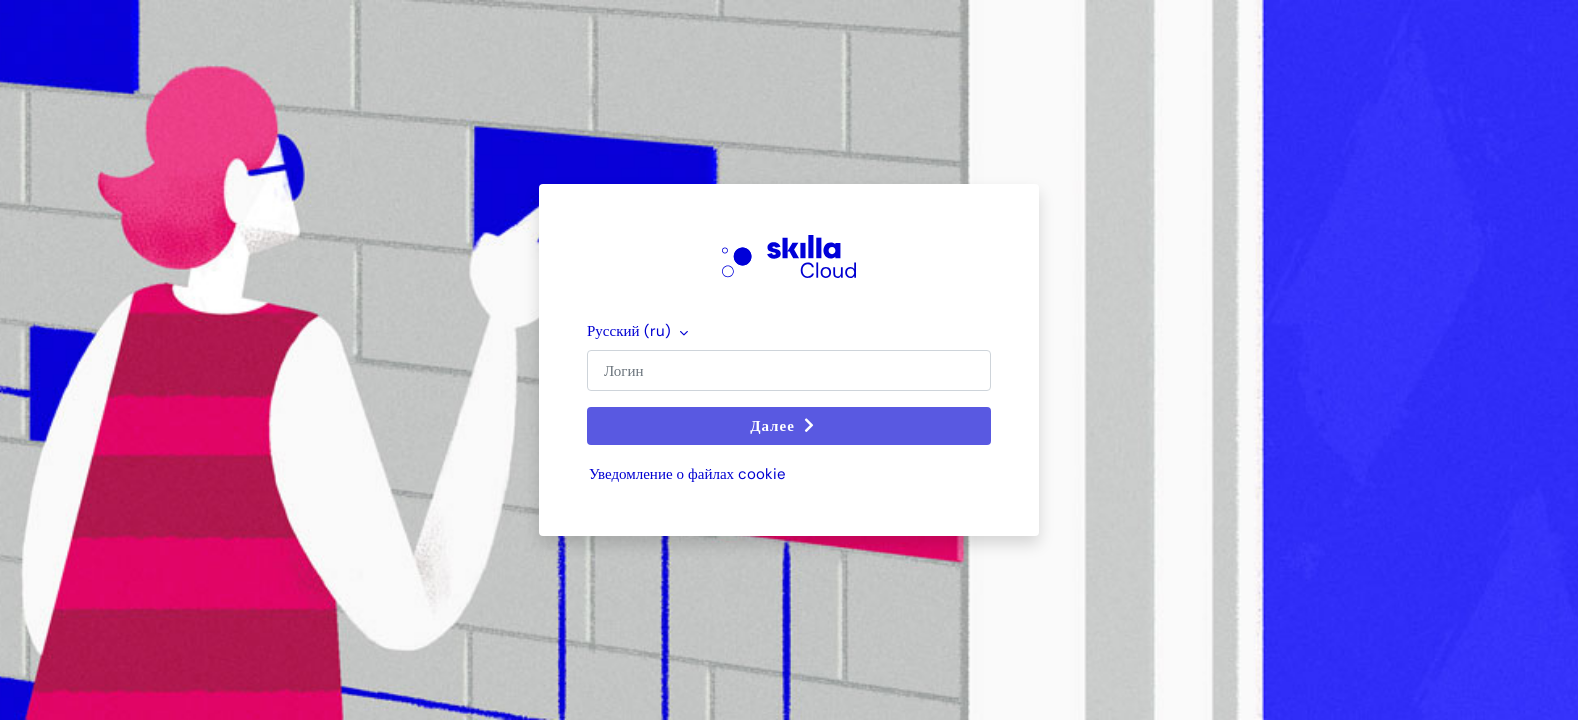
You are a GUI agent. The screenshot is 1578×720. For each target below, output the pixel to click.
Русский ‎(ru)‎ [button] (631, 331)
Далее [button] (785, 426)
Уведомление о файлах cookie (687, 474)
